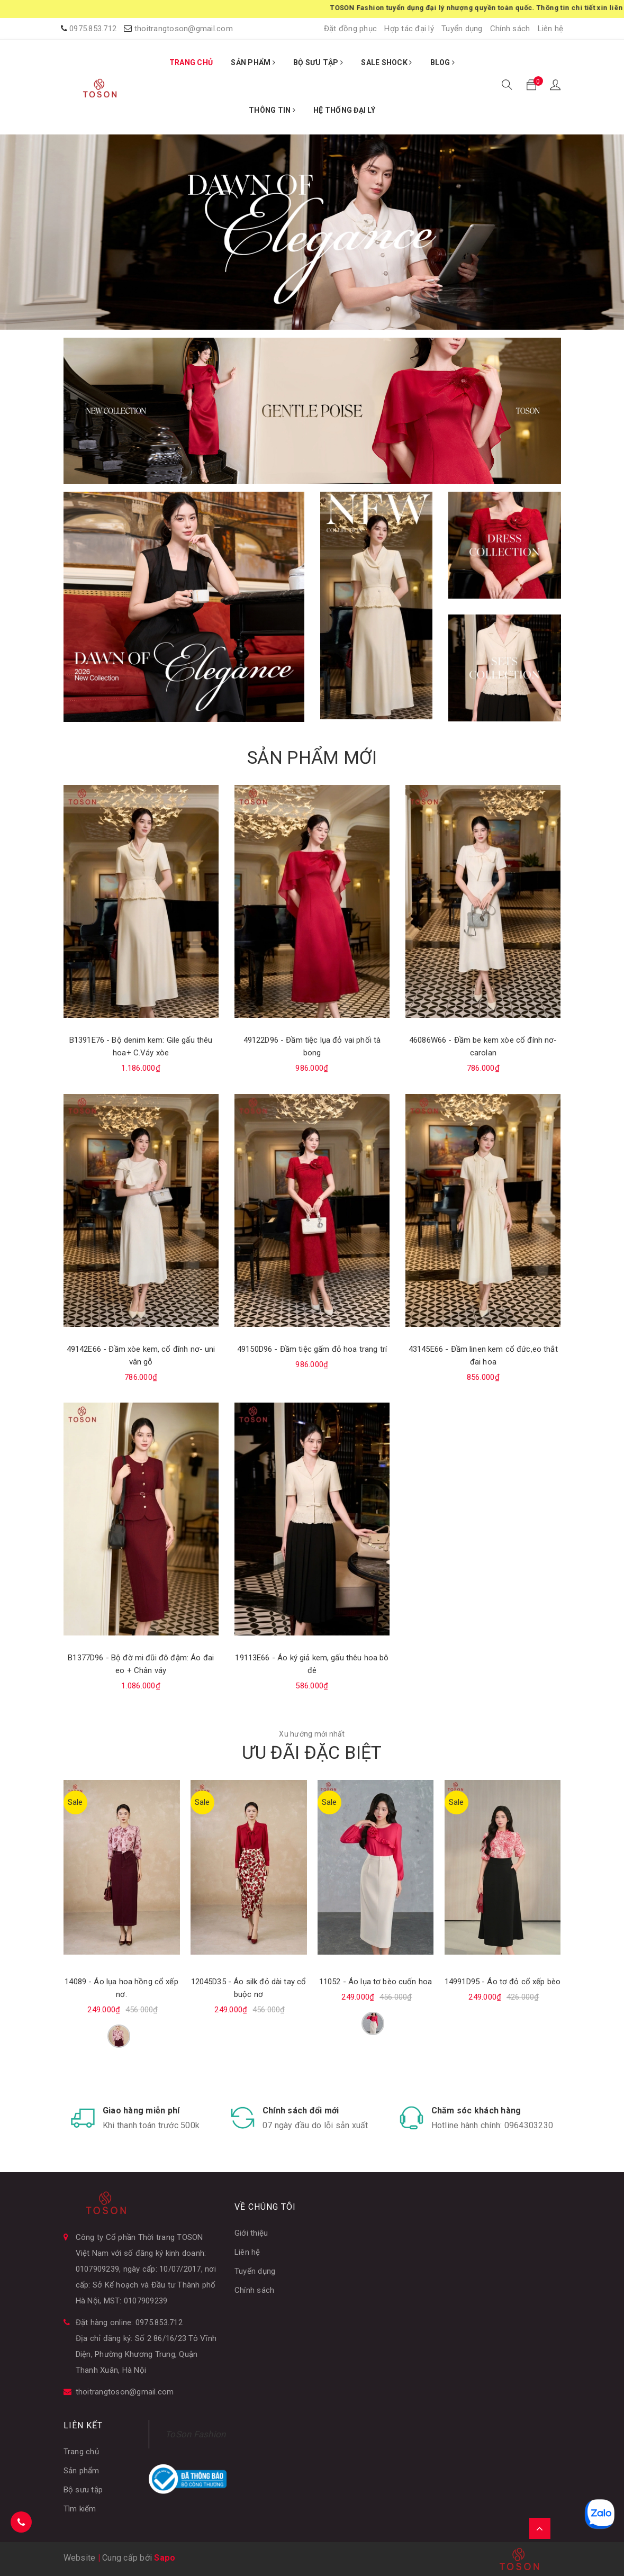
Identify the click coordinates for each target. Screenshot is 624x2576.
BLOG (442, 62)
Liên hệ (551, 28)
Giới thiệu (251, 2233)
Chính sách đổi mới (301, 2110)
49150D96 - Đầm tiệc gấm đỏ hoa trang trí (312, 1349)
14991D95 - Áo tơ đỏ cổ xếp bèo (503, 1981)
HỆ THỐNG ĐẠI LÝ (344, 110)
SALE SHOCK (386, 62)
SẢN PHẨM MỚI (312, 757)
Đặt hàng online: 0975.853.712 (129, 2322)
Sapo (164, 2558)
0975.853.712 (92, 28)
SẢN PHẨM (253, 62)
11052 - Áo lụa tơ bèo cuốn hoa (375, 1981)
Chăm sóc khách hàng (476, 2110)
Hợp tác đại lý (409, 28)
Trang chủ (81, 2451)
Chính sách (510, 28)
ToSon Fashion (195, 2434)
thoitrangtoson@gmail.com (183, 28)
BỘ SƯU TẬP (318, 62)
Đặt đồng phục (350, 28)
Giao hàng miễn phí (141, 2110)
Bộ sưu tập (83, 2489)
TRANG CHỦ (191, 62)
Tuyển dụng (462, 28)
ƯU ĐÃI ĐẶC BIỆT (312, 1752)
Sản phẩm (82, 2470)
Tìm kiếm (80, 2509)
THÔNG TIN (272, 110)
